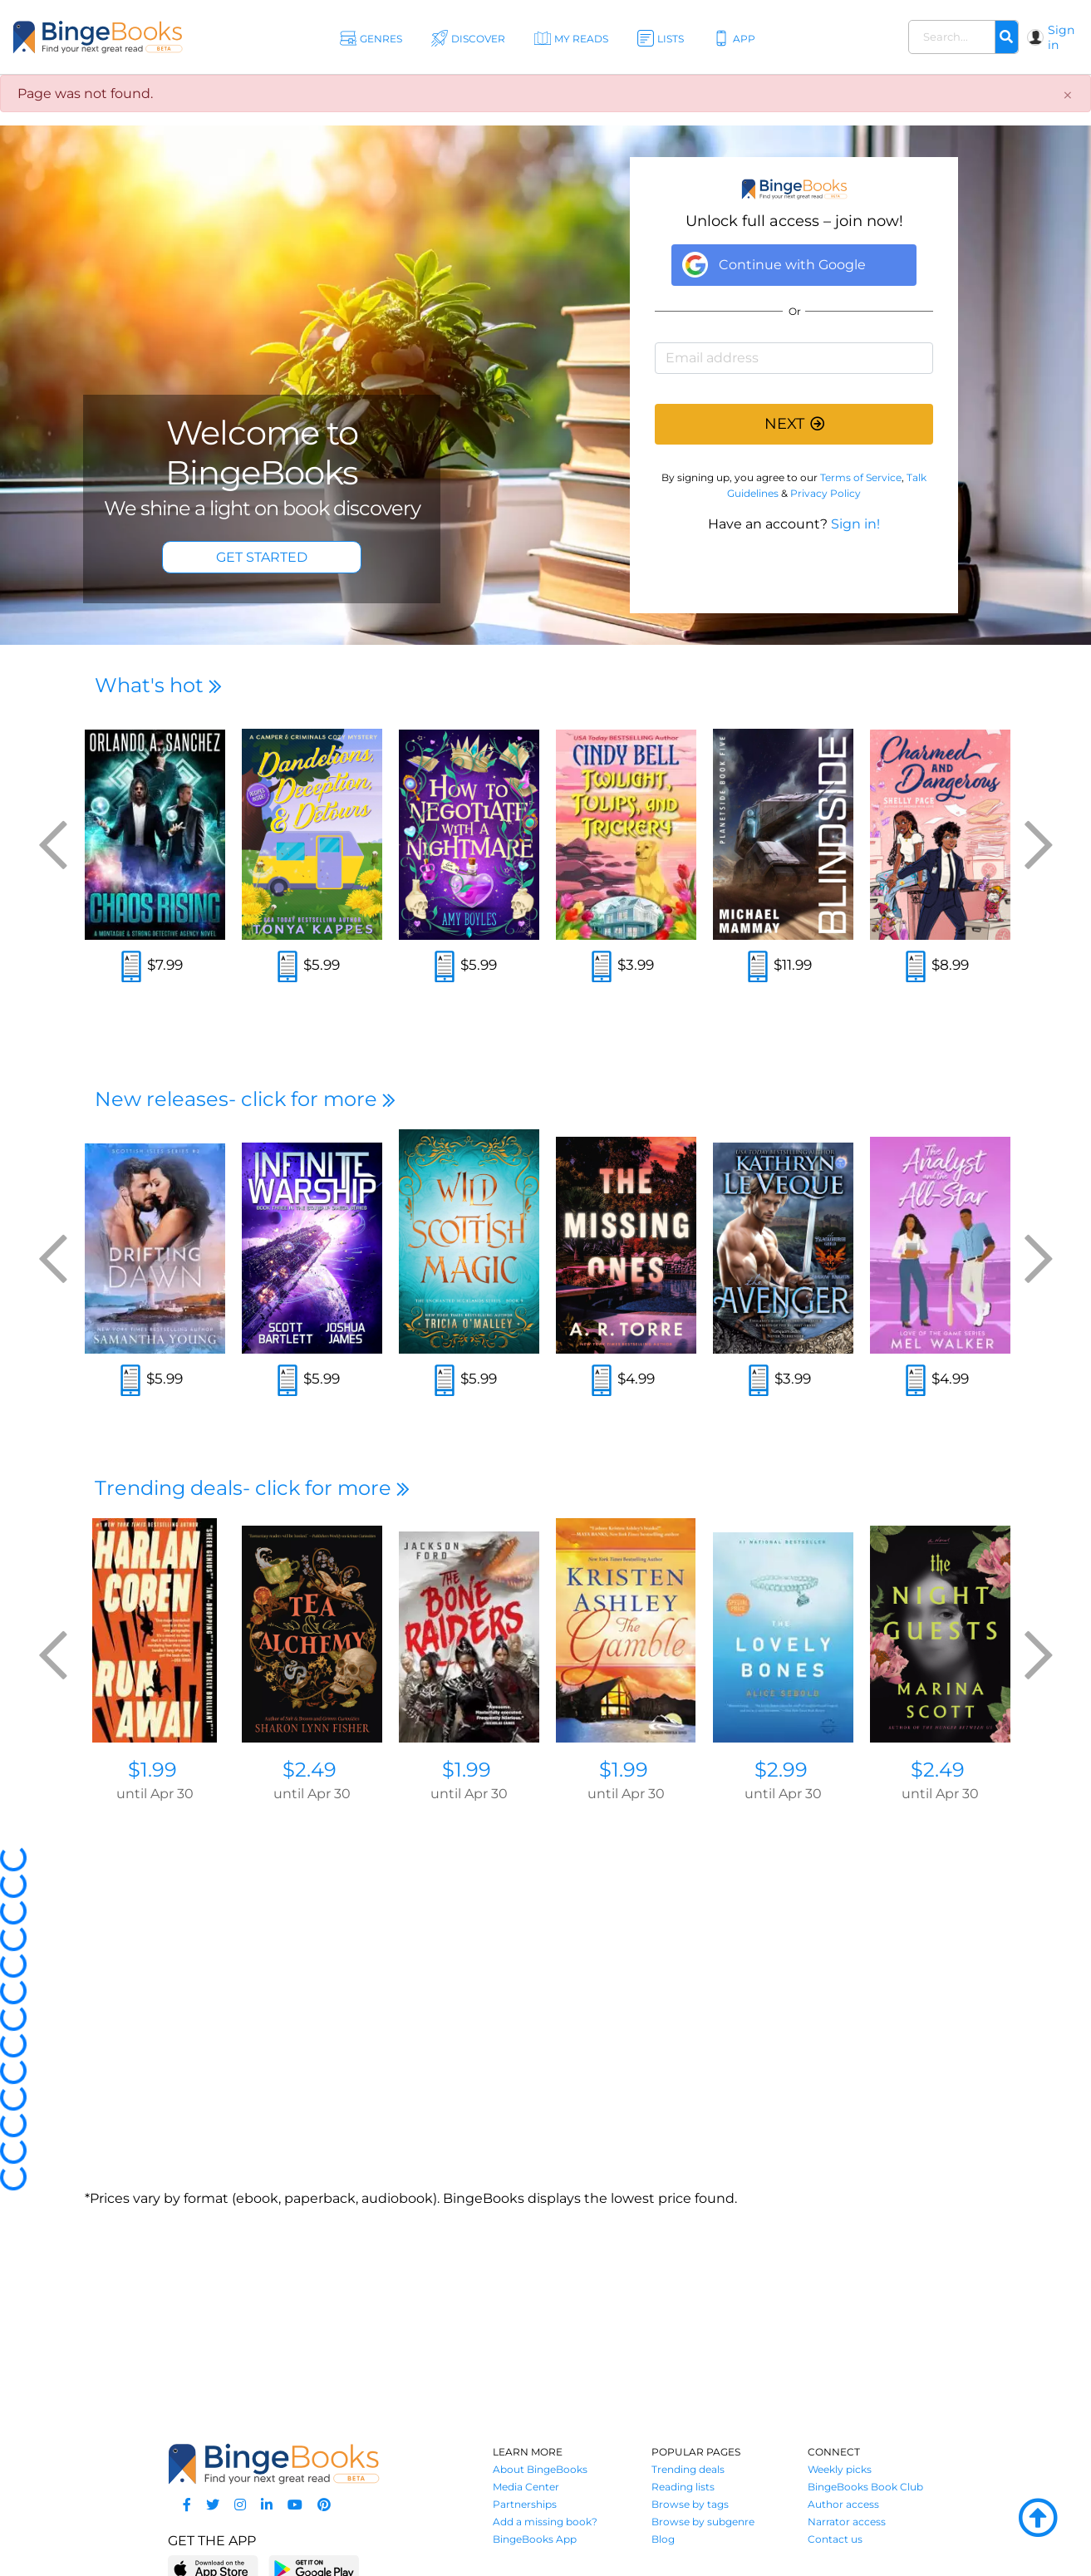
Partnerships (525, 2504)
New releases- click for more (245, 1099)
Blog (663, 2539)
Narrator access (847, 2521)
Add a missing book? (545, 2521)
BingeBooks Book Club (865, 2486)
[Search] (1006, 37)
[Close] (1067, 96)
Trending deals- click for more (252, 1488)
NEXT (794, 424)
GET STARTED (261, 557)
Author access (843, 2504)
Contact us (835, 2539)
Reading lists (683, 2486)
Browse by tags (690, 2504)
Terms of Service (861, 477)
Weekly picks (840, 2469)
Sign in (1061, 37)
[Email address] (794, 358)
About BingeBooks (540, 2469)
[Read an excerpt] (131, 968)
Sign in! (855, 524)
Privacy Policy (825, 493)
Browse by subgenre (702, 2521)
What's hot (158, 685)
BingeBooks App (535, 2539)
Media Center (526, 2486)
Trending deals (688, 2469)
